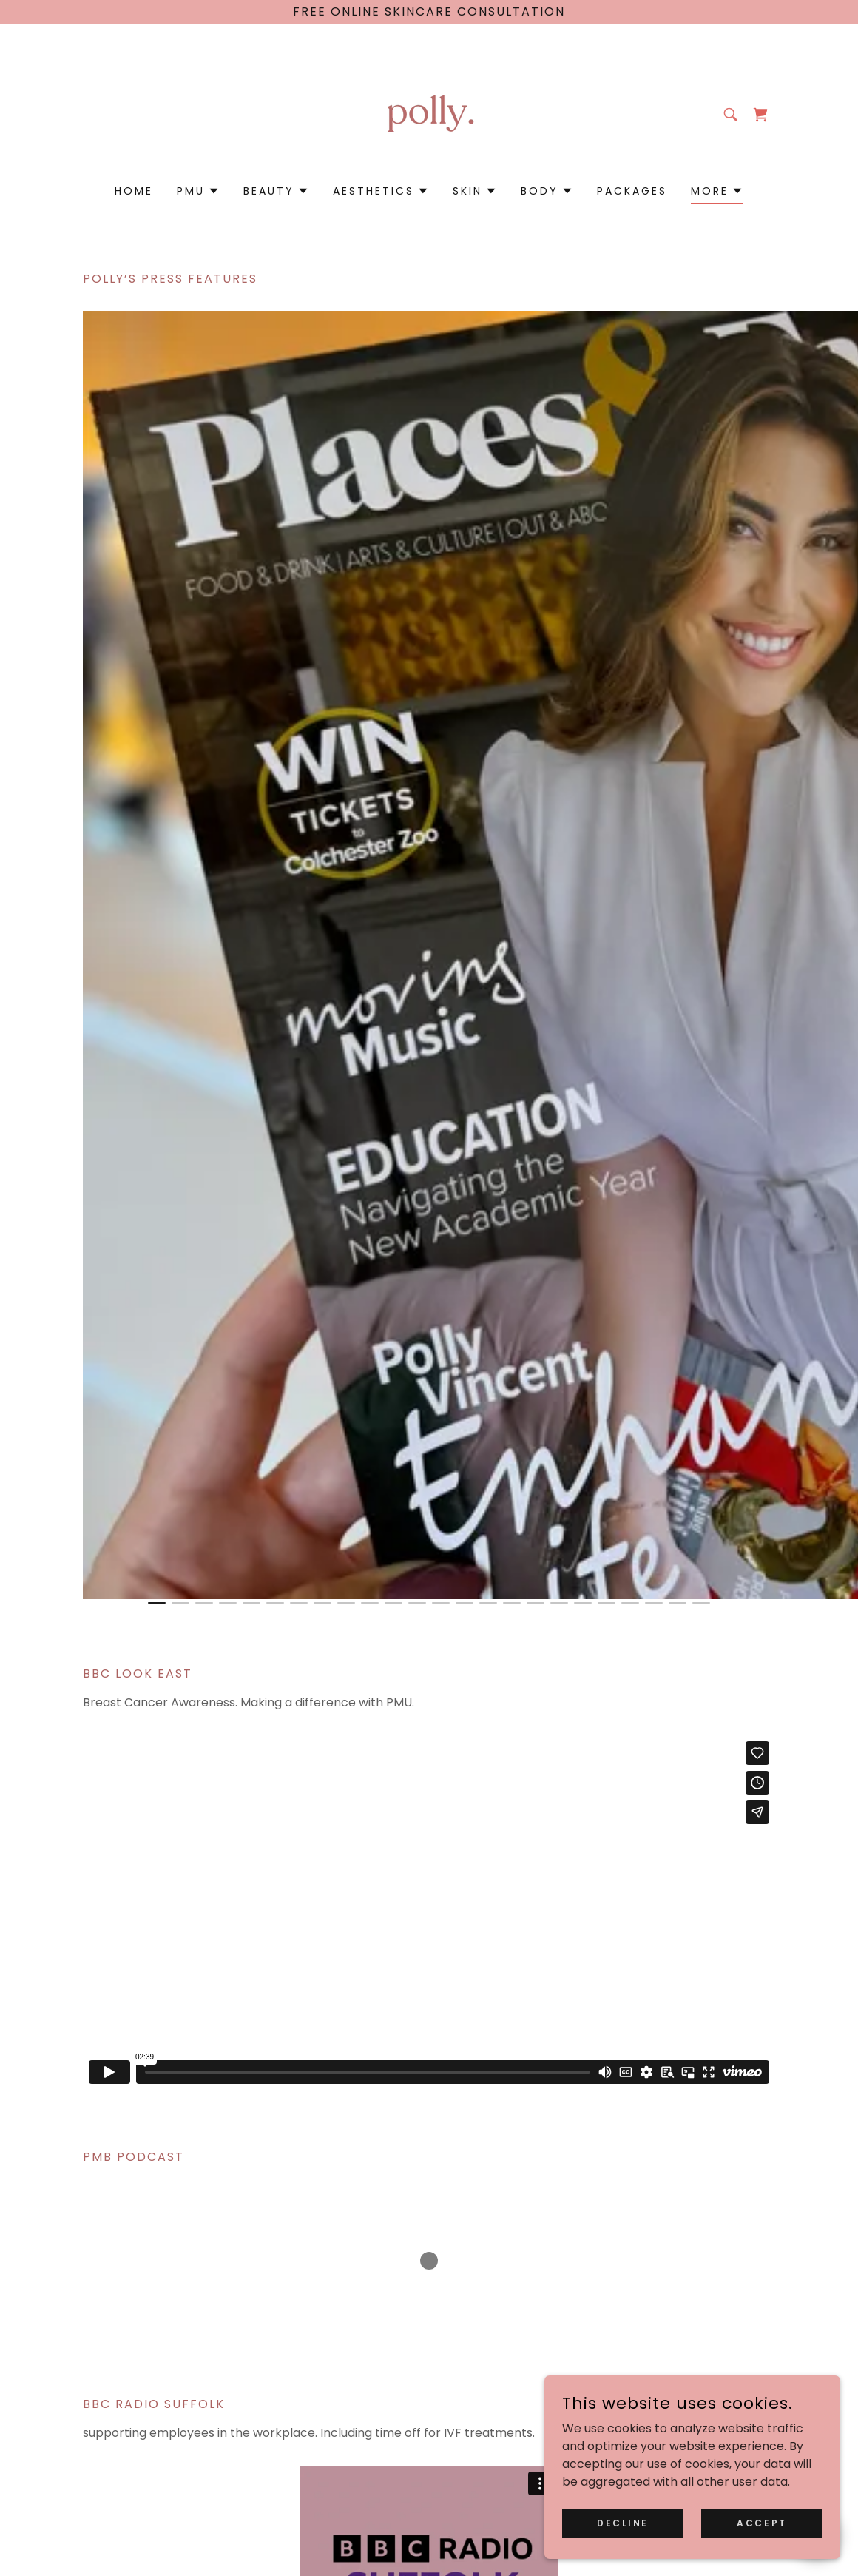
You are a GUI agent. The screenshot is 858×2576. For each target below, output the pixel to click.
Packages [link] (632, 191)
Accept (761, 2522)
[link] (429, 113)
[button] (198, 191)
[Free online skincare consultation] (429, 12)
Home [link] (134, 191)
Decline (623, 2522)
